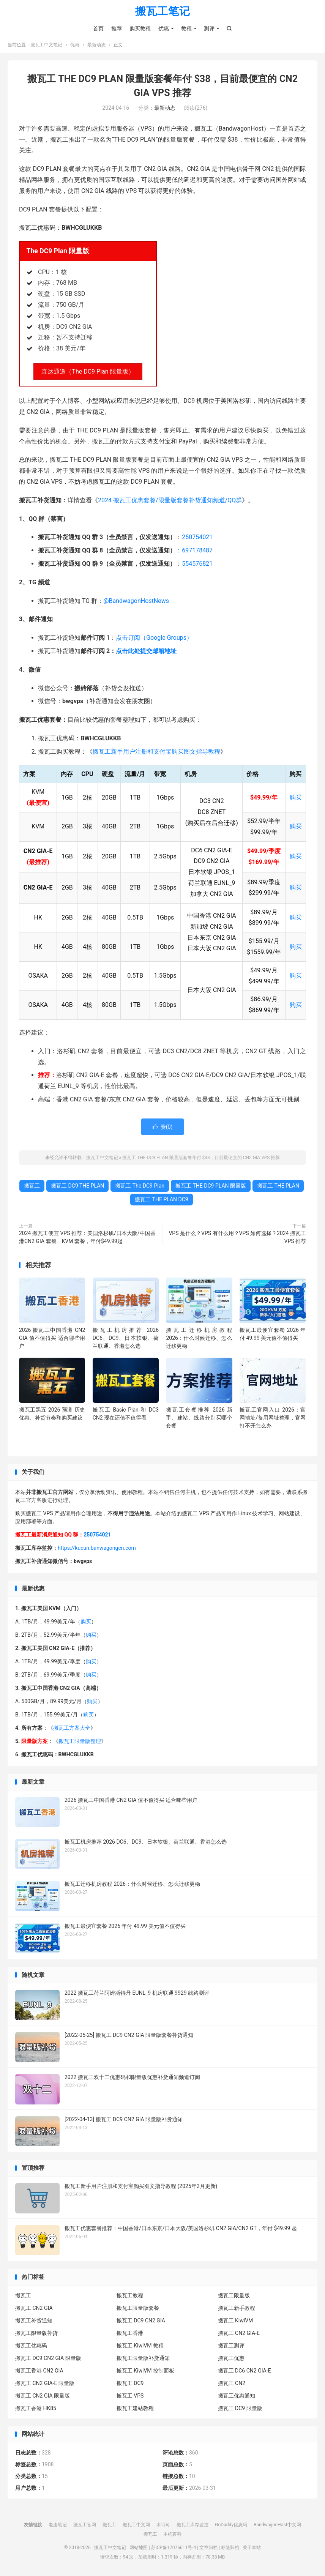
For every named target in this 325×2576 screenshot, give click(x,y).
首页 (98, 28)
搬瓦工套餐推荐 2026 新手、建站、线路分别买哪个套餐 (199, 1418)
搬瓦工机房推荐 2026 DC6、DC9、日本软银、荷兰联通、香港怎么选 (126, 1338)
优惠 (163, 28)
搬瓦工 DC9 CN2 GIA (141, 2321)
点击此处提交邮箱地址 (146, 651)
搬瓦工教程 (130, 2296)
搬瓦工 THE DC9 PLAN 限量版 (210, 1186)
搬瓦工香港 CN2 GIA (39, 2371)
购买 (296, 797)
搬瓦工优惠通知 (236, 2396)
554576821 (197, 564)
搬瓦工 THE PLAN (278, 1186)
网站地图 (138, 2547)
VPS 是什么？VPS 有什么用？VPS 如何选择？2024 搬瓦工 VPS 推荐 (237, 1237)
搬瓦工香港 (130, 2333)
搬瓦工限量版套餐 (138, 2308)
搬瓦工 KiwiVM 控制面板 (145, 2371)
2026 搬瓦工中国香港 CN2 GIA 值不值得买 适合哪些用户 (52, 1338)
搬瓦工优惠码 (31, 2346)
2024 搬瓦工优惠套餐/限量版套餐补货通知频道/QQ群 (170, 500)
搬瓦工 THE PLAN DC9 (161, 1199)
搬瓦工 (32, 1186)
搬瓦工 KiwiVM (235, 2321)
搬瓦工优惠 (231, 2358)
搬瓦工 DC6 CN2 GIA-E (244, 2371)
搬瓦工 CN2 (231, 2383)
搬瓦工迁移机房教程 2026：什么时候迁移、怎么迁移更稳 (199, 1338)
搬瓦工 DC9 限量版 (240, 2409)
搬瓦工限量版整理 (79, 1741)
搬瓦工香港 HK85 (35, 2409)
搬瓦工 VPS (130, 2396)
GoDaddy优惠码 (231, 2524)
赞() (163, 1127)
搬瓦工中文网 (136, 2524)
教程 (186, 28)
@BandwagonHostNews (136, 600)
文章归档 (208, 2547)
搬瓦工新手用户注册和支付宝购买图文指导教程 (156, 752)
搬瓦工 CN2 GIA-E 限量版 (44, 2383)
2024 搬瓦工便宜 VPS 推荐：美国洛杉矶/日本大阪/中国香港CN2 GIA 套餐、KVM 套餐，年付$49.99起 (87, 1237)
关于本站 (252, 2547)
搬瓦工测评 (231, 2346)
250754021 (197, 537)
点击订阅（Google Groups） (154, 638)
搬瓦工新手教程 (236, 2308)
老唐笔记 (58, 2524)
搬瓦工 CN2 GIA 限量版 (42, 2396)
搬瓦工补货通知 (33, 2321)
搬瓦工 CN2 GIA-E (239, 2333)
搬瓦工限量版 (234, 2296)
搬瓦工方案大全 (71, 1728)
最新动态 (96, 47)
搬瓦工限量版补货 (36, 2333)
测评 (209, 28)
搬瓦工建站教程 (135, 2409)
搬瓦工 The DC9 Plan (139, 1186)
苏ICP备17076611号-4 (173, 2547)
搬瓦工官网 (84, 2524)
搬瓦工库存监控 (192, 2524)
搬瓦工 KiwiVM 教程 (140, 2346)
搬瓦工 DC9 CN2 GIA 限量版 (48, 2358)
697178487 (197, 550)
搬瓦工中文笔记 (46, 47)
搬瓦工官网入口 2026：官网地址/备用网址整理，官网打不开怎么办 (273, 1418)
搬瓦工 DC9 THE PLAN (77, 1186)
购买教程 (140, 28)
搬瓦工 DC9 (130, 2383)
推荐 (116, 28)
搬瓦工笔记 (162, 11)
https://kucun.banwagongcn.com (97, 1548)
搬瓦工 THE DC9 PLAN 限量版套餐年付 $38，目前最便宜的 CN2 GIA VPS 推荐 (201, 1157)
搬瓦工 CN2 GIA (34, 2308)
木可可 (163, 2524)
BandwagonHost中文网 (277, 2524)
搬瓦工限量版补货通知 (143, 2358)
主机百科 (172, 2534)
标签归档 (230, 2547)
